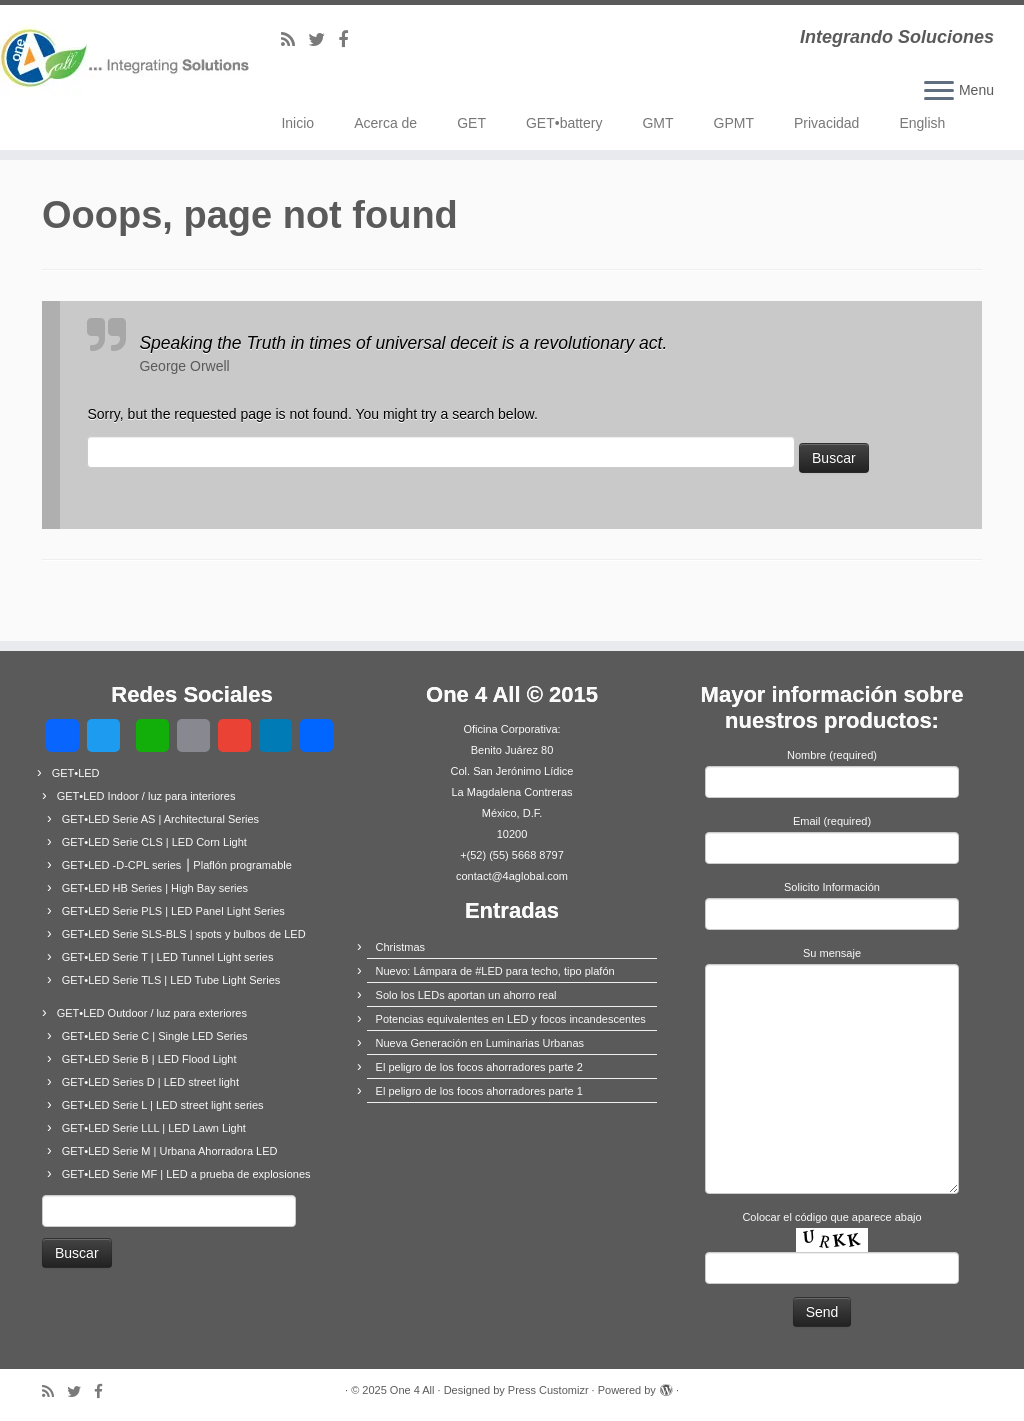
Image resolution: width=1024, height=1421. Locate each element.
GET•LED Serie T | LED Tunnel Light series (168, 957)
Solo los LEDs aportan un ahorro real (466, 995)
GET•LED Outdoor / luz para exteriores (152, 1013)
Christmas (401, 947)
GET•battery (564, 123)
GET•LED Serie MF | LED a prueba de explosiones (186, 1174)
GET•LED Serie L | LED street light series (163, 1105)
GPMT (734, 123)
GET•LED (76, 773)
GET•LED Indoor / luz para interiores (146, 796)
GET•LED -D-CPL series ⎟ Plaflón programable (177, 865)
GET (471, 123)
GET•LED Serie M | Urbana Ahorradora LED (170, 1151)
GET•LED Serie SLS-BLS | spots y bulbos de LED (184, 934)
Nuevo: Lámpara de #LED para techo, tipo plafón (495, 971)
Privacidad (826, 123)
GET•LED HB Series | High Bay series (155, 888)
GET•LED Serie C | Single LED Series (155, 1036)
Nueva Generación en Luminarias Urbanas (480, 1043)
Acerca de (385, 123)
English (922, 123)
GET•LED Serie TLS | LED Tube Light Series (171, 980)
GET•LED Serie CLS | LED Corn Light (154, 842)
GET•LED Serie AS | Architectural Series (160, 819)
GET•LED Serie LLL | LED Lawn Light (154, 1128)
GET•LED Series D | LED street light (150, 1082)
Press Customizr (548, 1390)
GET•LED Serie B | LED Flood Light (149, 1059)
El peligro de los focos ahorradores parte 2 (479, 1067)
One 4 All (412, 1390)
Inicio (297, 123)
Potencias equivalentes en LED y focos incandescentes (511, 1019)
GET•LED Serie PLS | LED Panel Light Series (173, 911)
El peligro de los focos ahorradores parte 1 (479, 1091)
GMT (657, 123)
